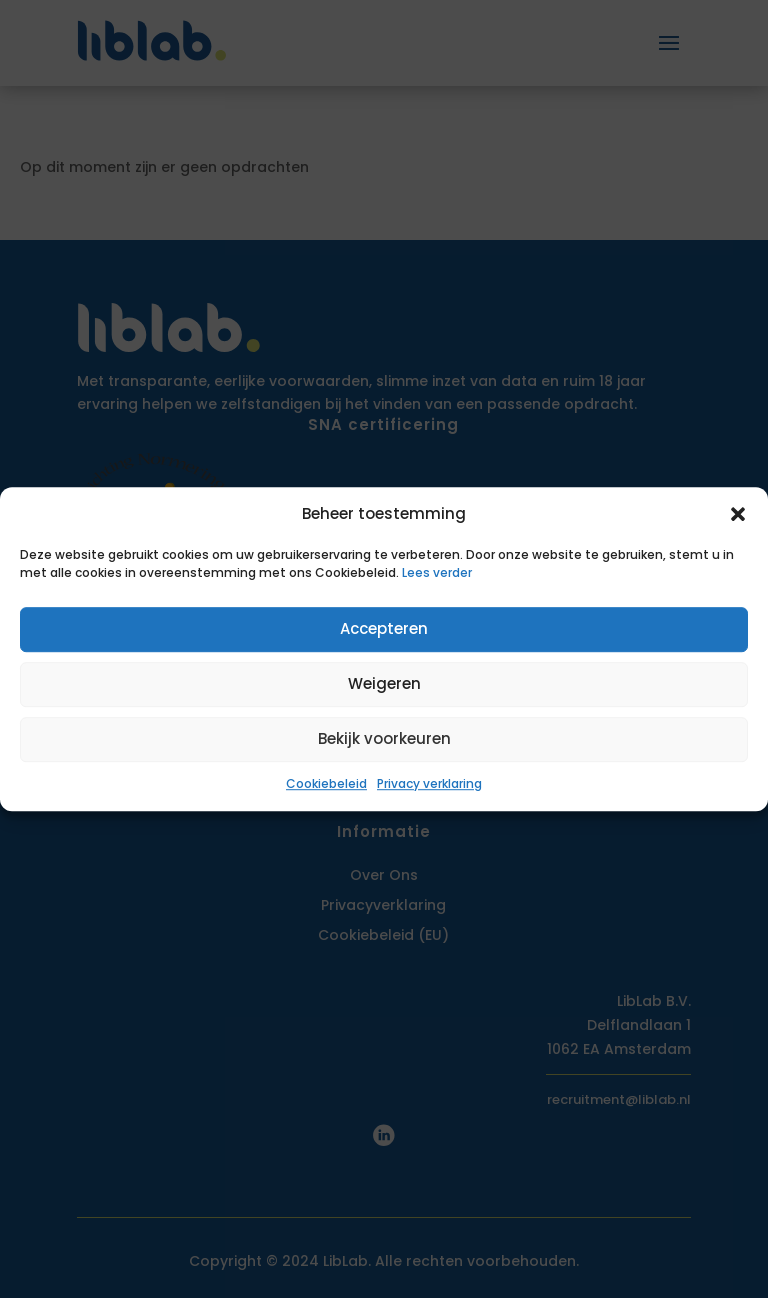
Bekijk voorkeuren (384, 739)
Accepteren (384, 629)
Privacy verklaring (429, 783)
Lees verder (437, 572)
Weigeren (384, 684)
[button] (738, 514)
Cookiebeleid (326, 783)
